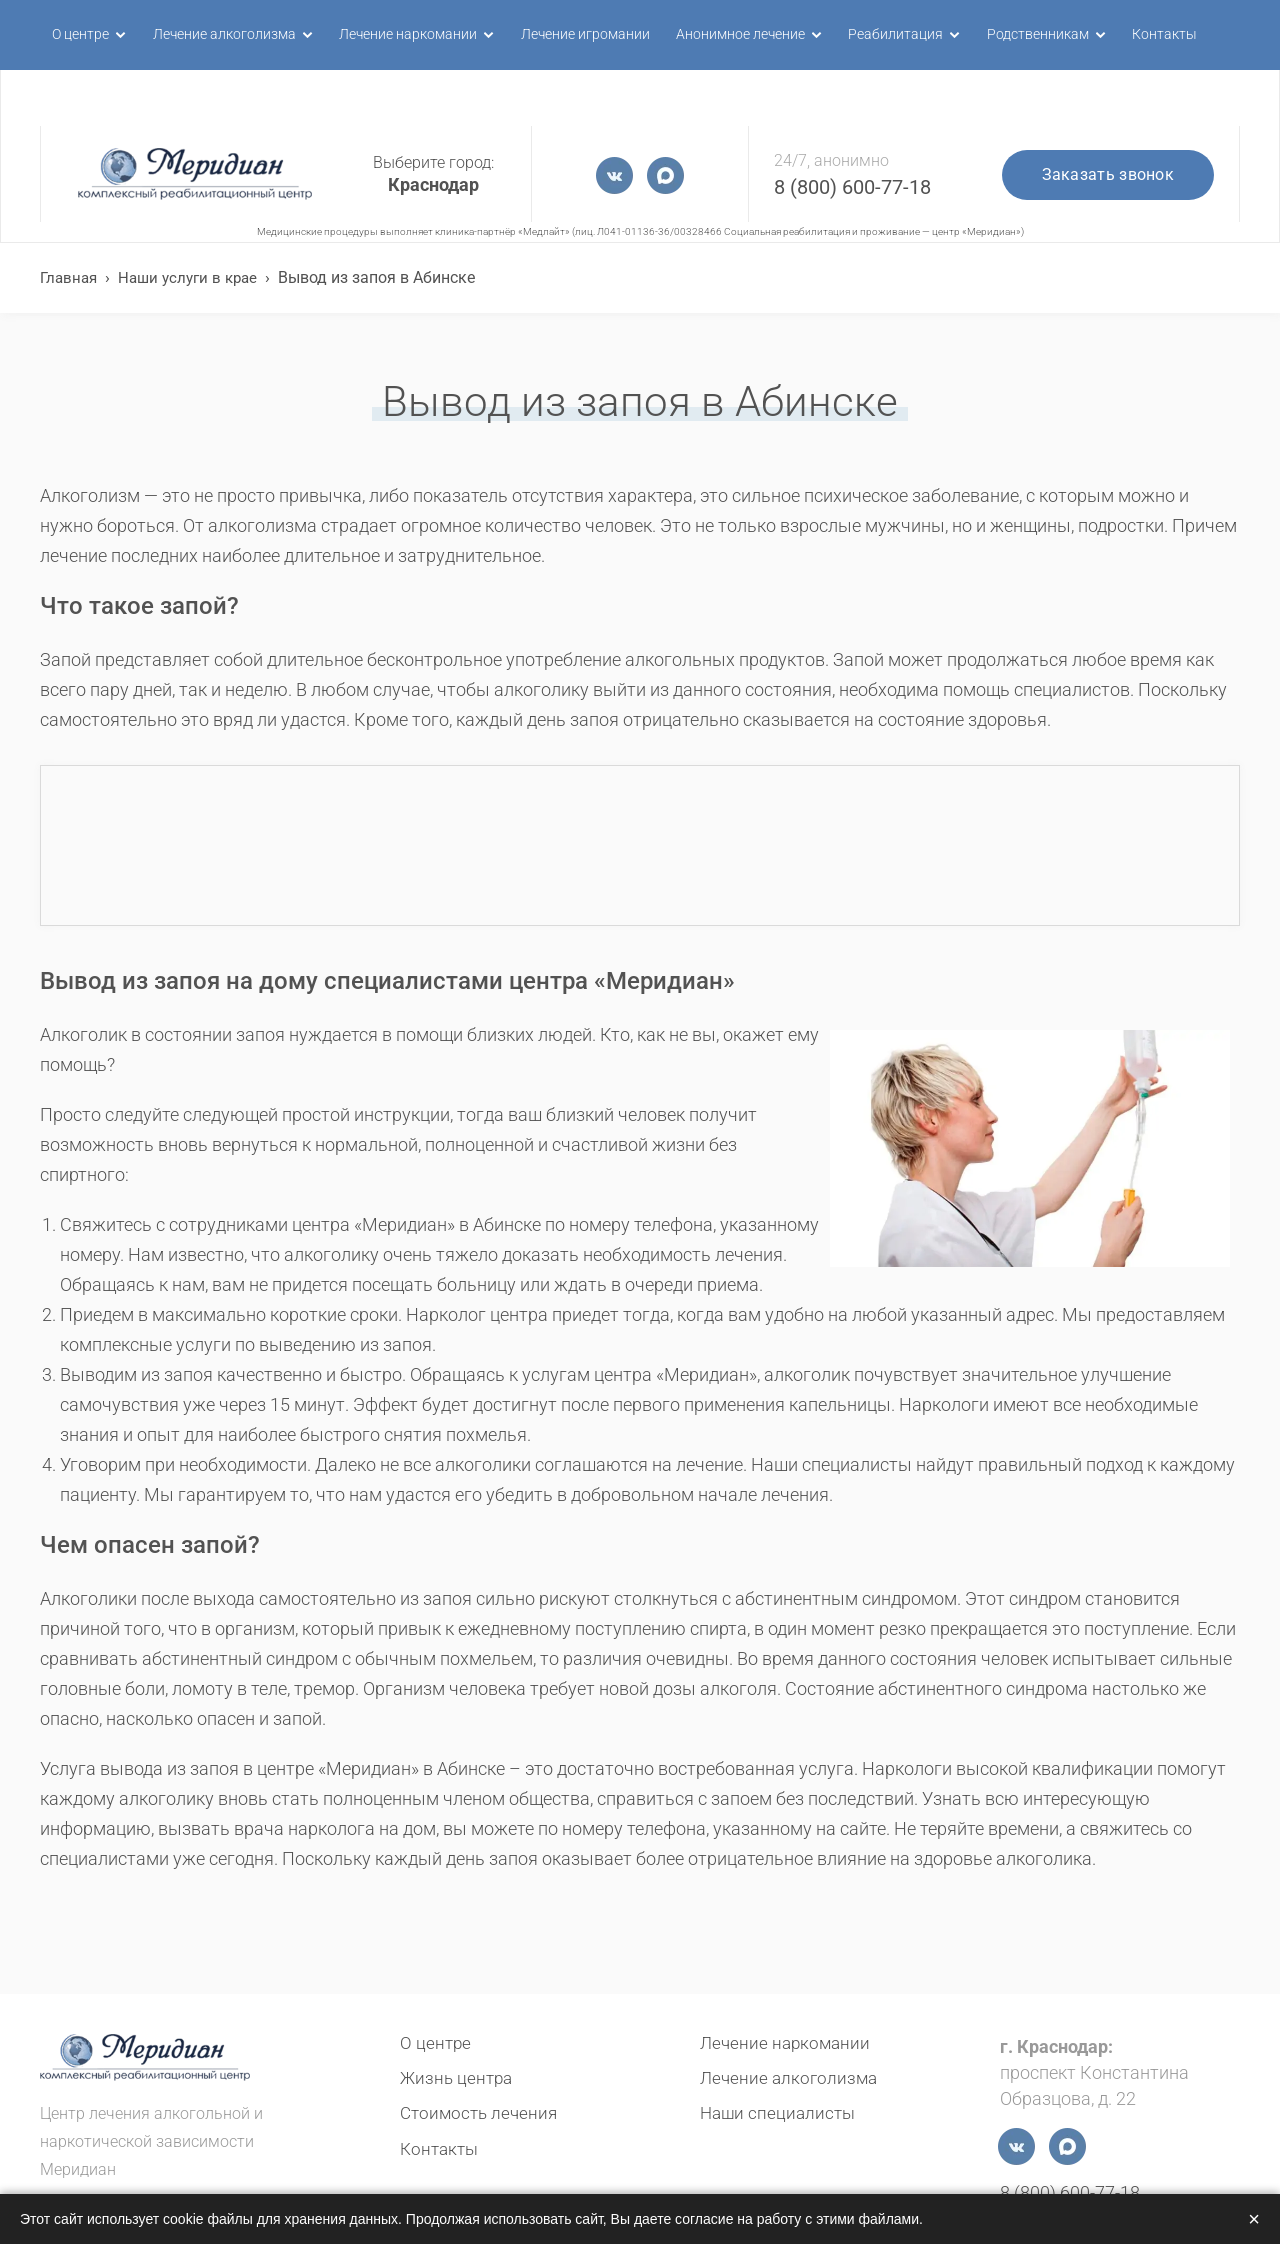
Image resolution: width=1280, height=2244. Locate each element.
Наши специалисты (780, 2112)
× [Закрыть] (1254, 2219)
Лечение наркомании (391, 34)
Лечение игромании (565, 34)
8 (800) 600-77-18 (852, 131)
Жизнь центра (458, 2077)
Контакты (1139, 34)
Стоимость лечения (482, 2112)
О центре (66, 34)
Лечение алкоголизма (210, 34)
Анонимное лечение (718, 34)
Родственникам (1012, 34)
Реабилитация (871, 34)
